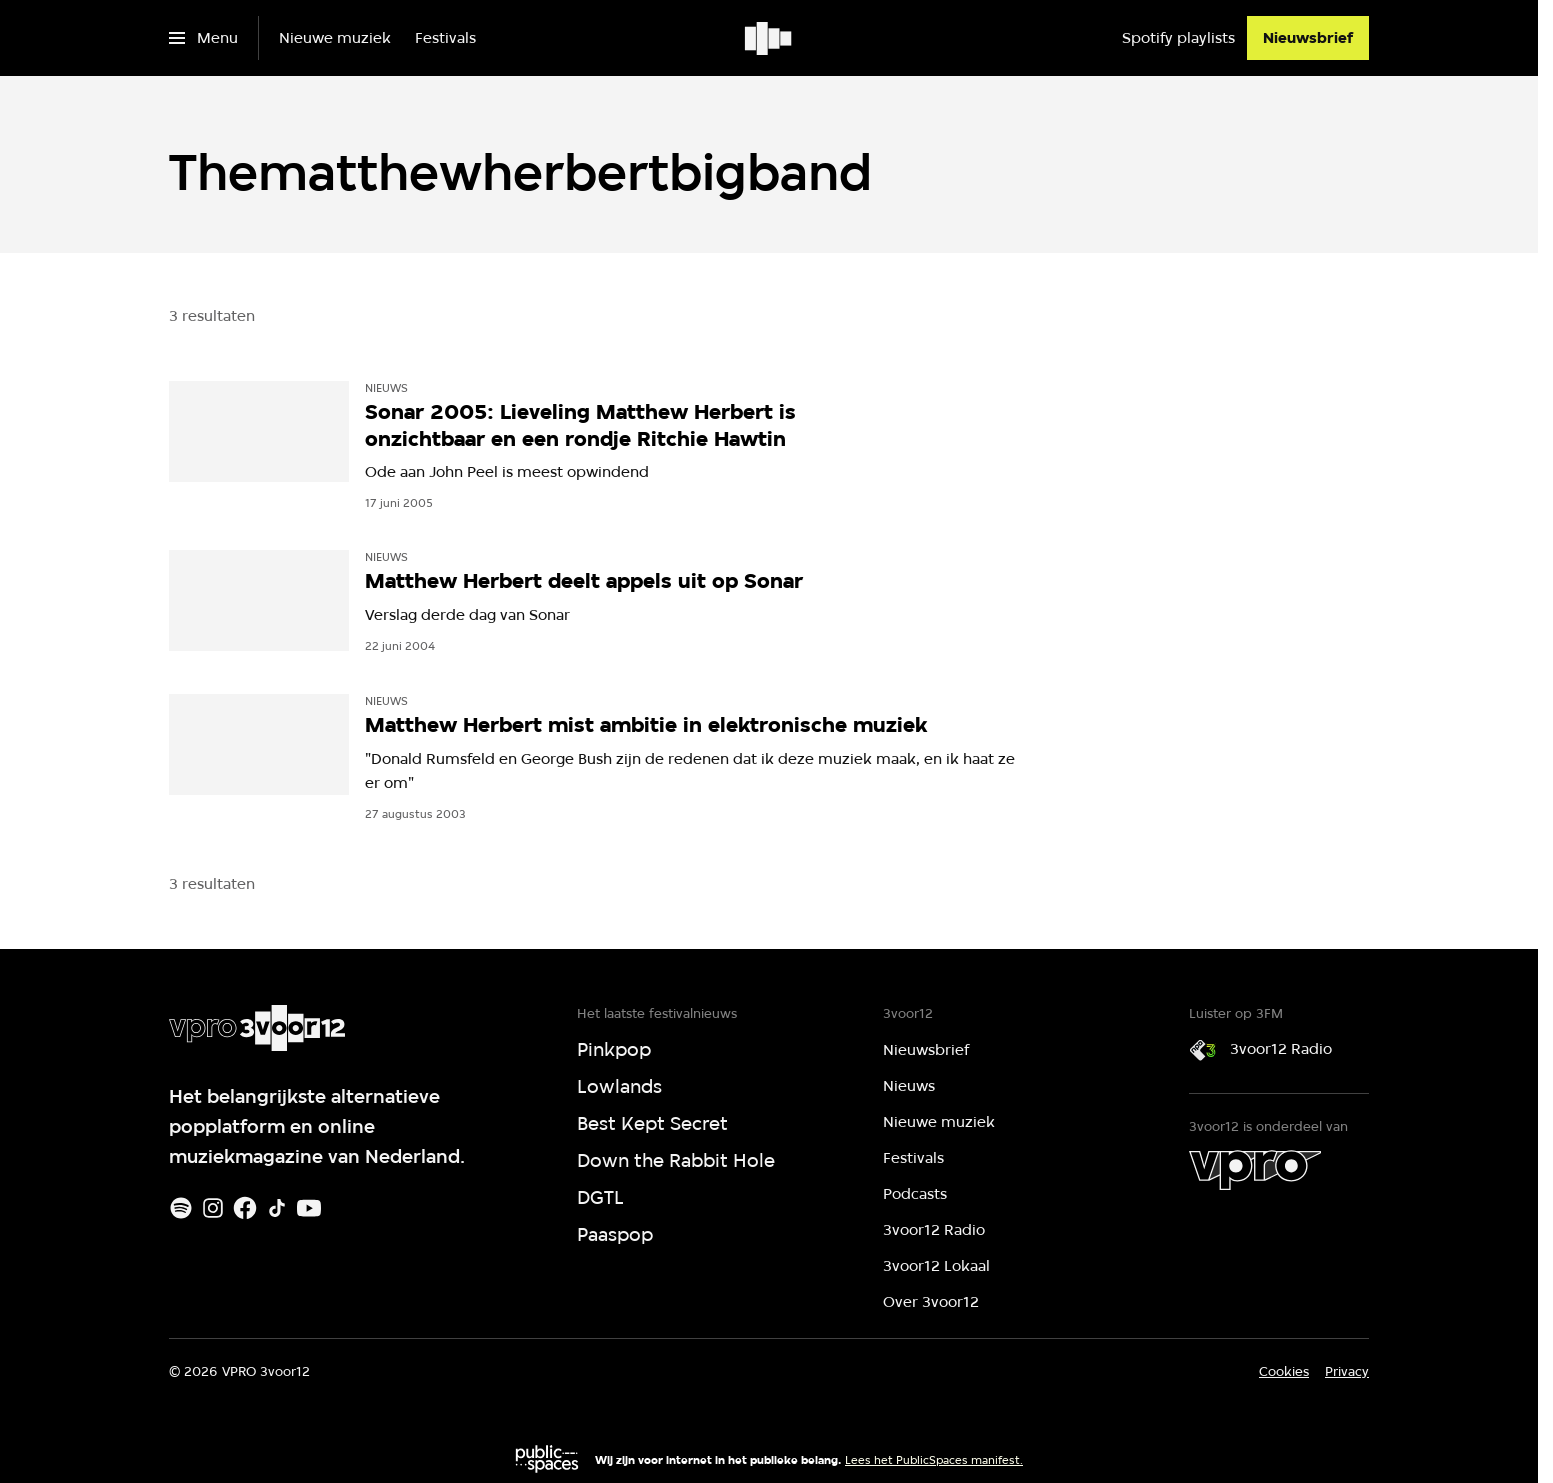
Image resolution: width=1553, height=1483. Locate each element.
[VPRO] (1255, 1170)
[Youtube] (309, 1208)
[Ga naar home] (769, 38)
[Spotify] (181, 1208)
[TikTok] (277, 1208)
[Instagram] (213, 1208)
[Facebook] (245, 1208)
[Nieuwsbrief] (1308, 38)
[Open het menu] (203, 38)
